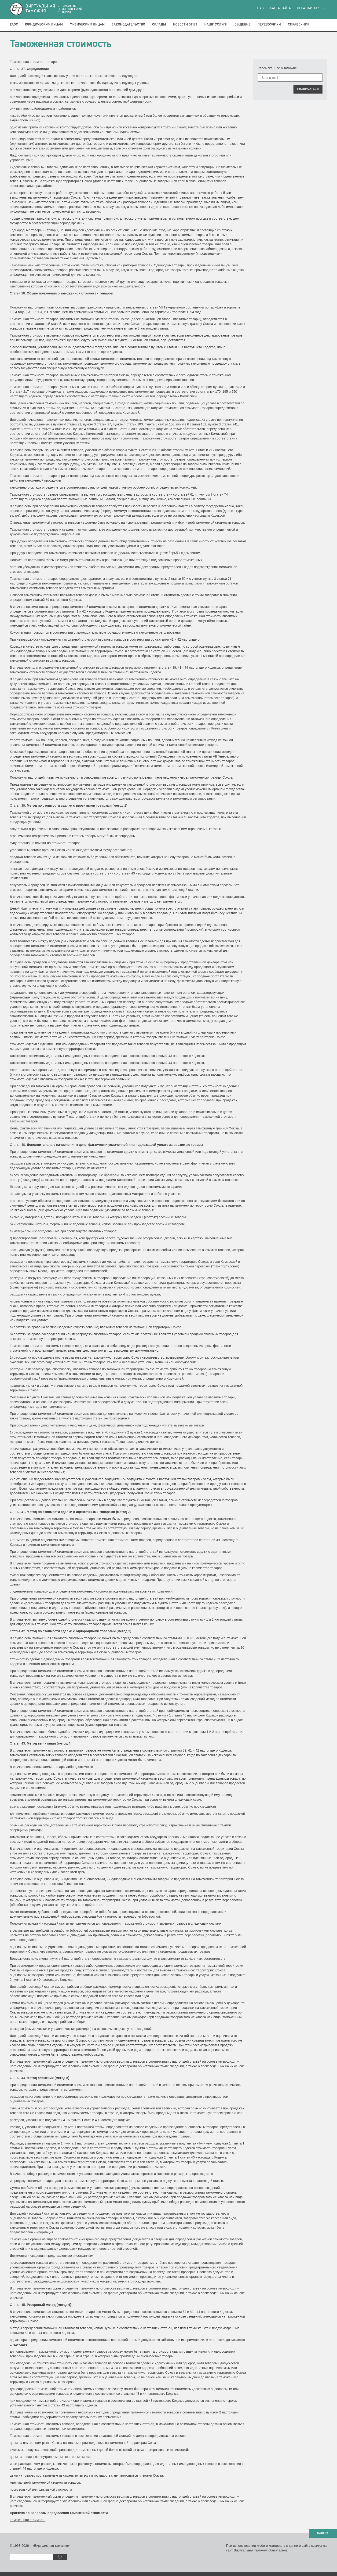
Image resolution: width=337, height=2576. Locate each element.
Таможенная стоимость (27, 2520)
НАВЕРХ (323, 2533)
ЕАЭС (14, 24)
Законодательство (128, 24)
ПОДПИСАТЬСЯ (308, 89)
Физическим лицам (87, 24)
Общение (242, 24)
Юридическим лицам (44, 24)
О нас (259, 8)
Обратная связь (311, 8)
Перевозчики (269, 24)
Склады (159, 24)
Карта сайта (280, 8)
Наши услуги (215, 24)
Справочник (298, 24)
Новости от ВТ (185, 24)
